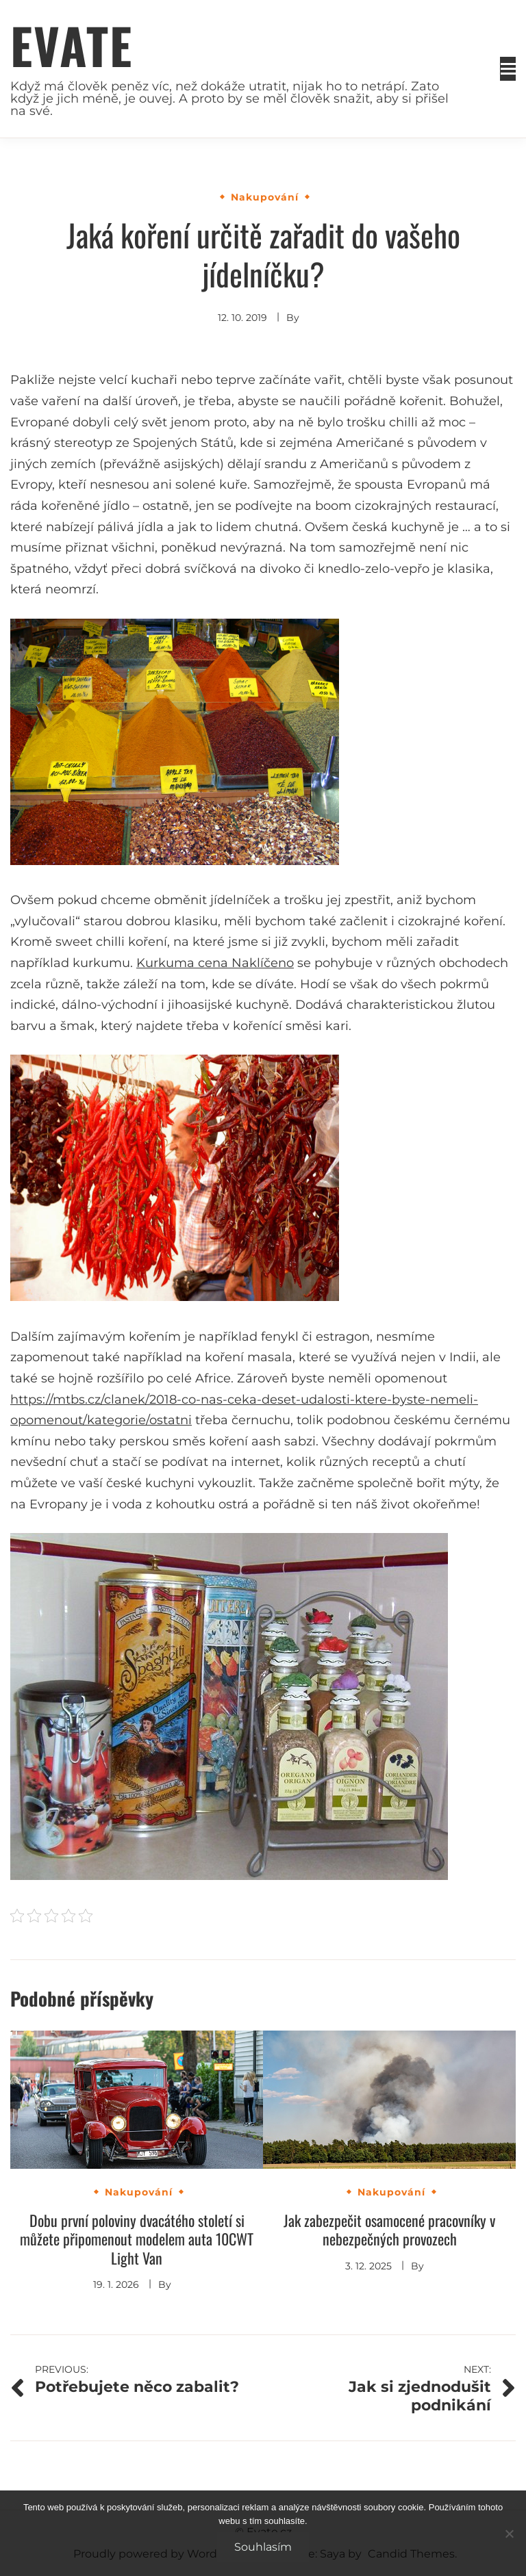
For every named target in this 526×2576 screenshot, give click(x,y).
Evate (71, 44)
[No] (509, 2533)
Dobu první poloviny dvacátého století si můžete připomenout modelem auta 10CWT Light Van (136, 2239)
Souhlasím (263, 2546)
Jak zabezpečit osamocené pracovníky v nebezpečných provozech (389, 2229)
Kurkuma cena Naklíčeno (215, 962)
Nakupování (265, 197)
